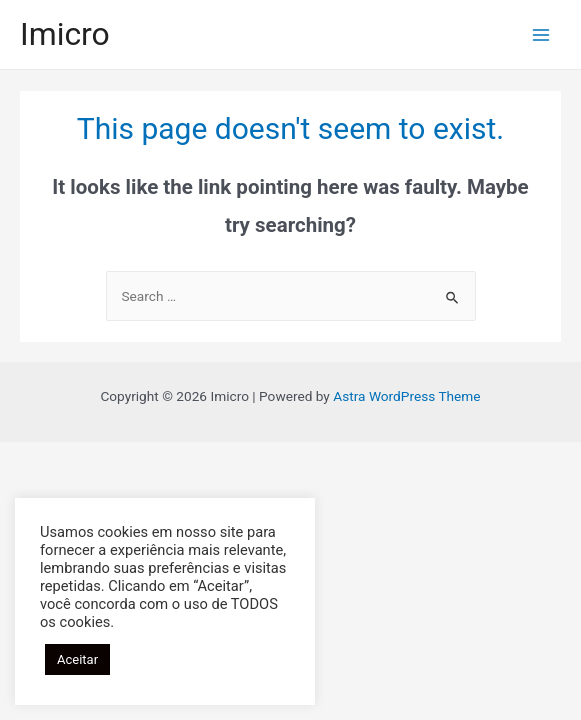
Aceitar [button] (77, 659)
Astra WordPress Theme (406, 396)
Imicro (65, 34)
